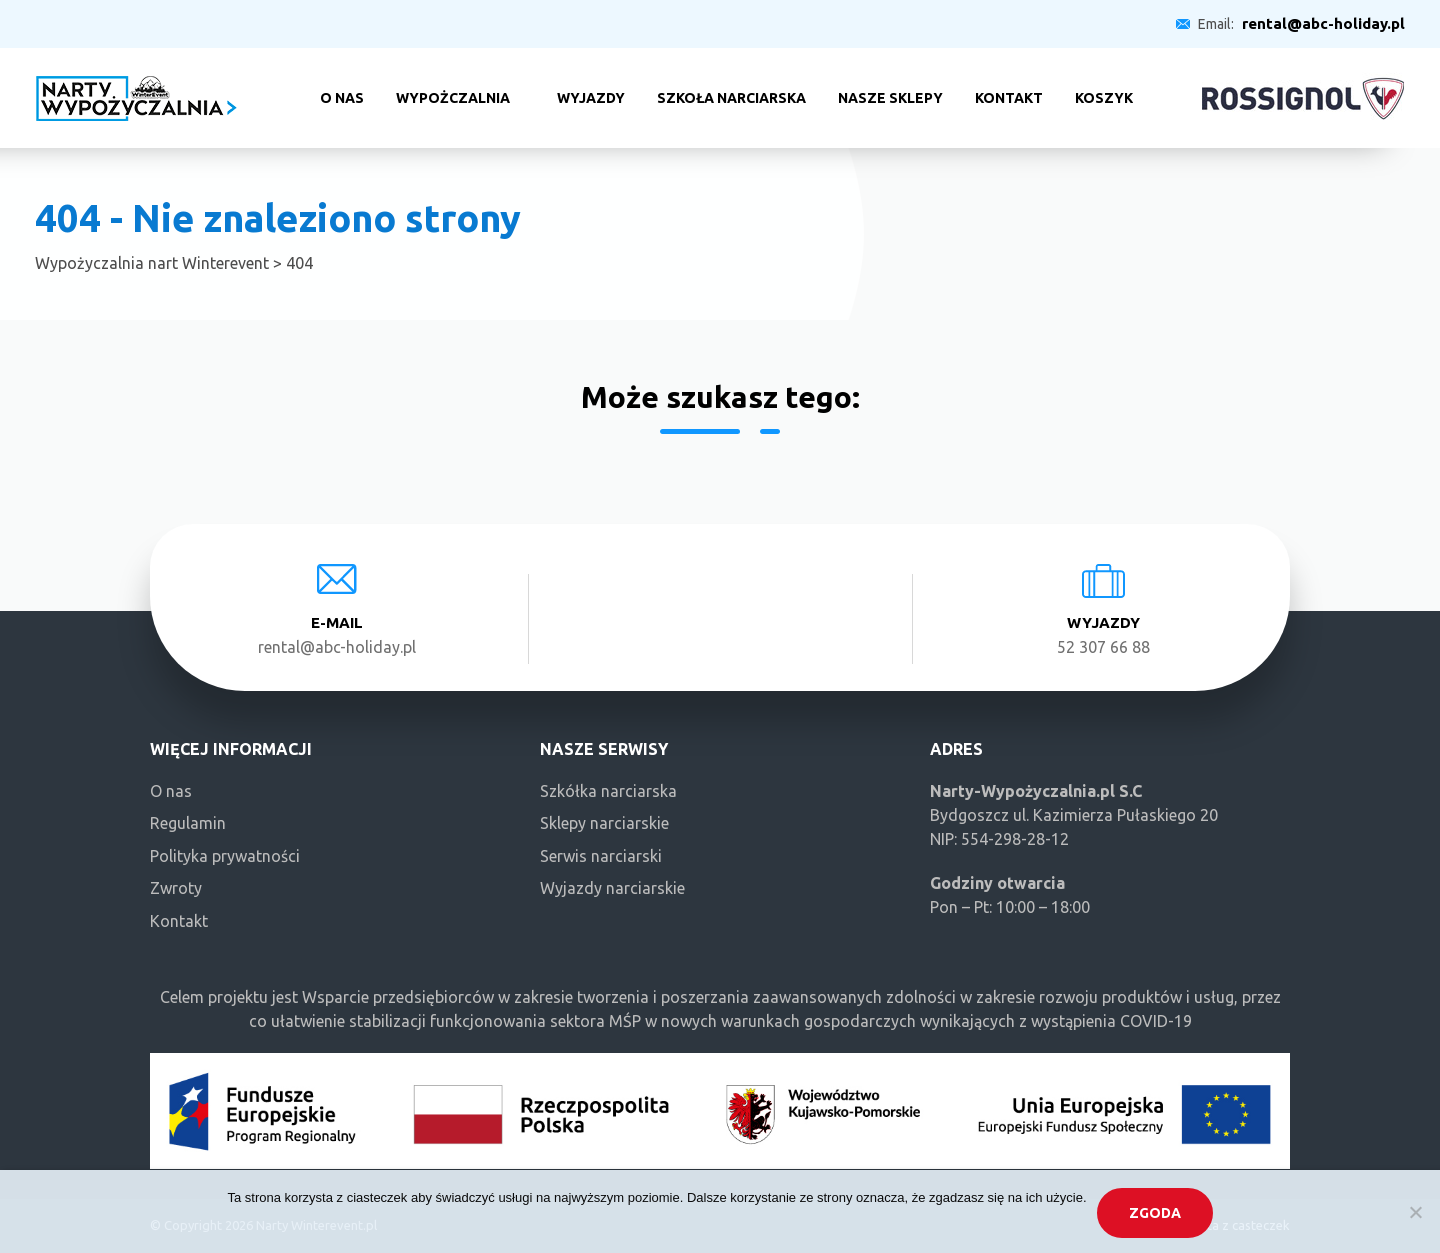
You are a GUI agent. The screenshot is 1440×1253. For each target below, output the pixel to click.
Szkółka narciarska (608, 791)
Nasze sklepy (890, 98)
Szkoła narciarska (731, 98)
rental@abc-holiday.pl (1323, 23)
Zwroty (176, 888)
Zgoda (1155, 1213)
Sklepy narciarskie (604, 823)
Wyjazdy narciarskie (612, 888)
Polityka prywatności (225, 856)
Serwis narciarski (601, 856)
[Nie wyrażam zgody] (1415, 1212)
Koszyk (1104, 98)
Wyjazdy (591, 98)
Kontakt (1009, 98)
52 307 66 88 (1103, 647)
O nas (342, 98)
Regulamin (188, 823)
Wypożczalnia (453, 98)
